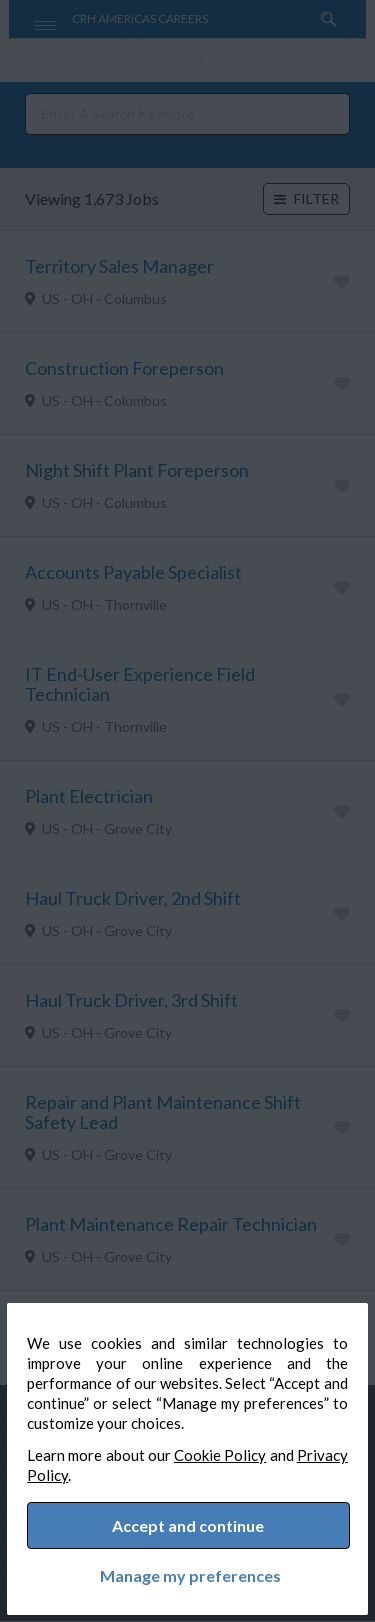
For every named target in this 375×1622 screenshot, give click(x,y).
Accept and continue (189, 1522)
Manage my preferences (187, 1573)
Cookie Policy (254, 1449)
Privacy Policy (87, 1469)
